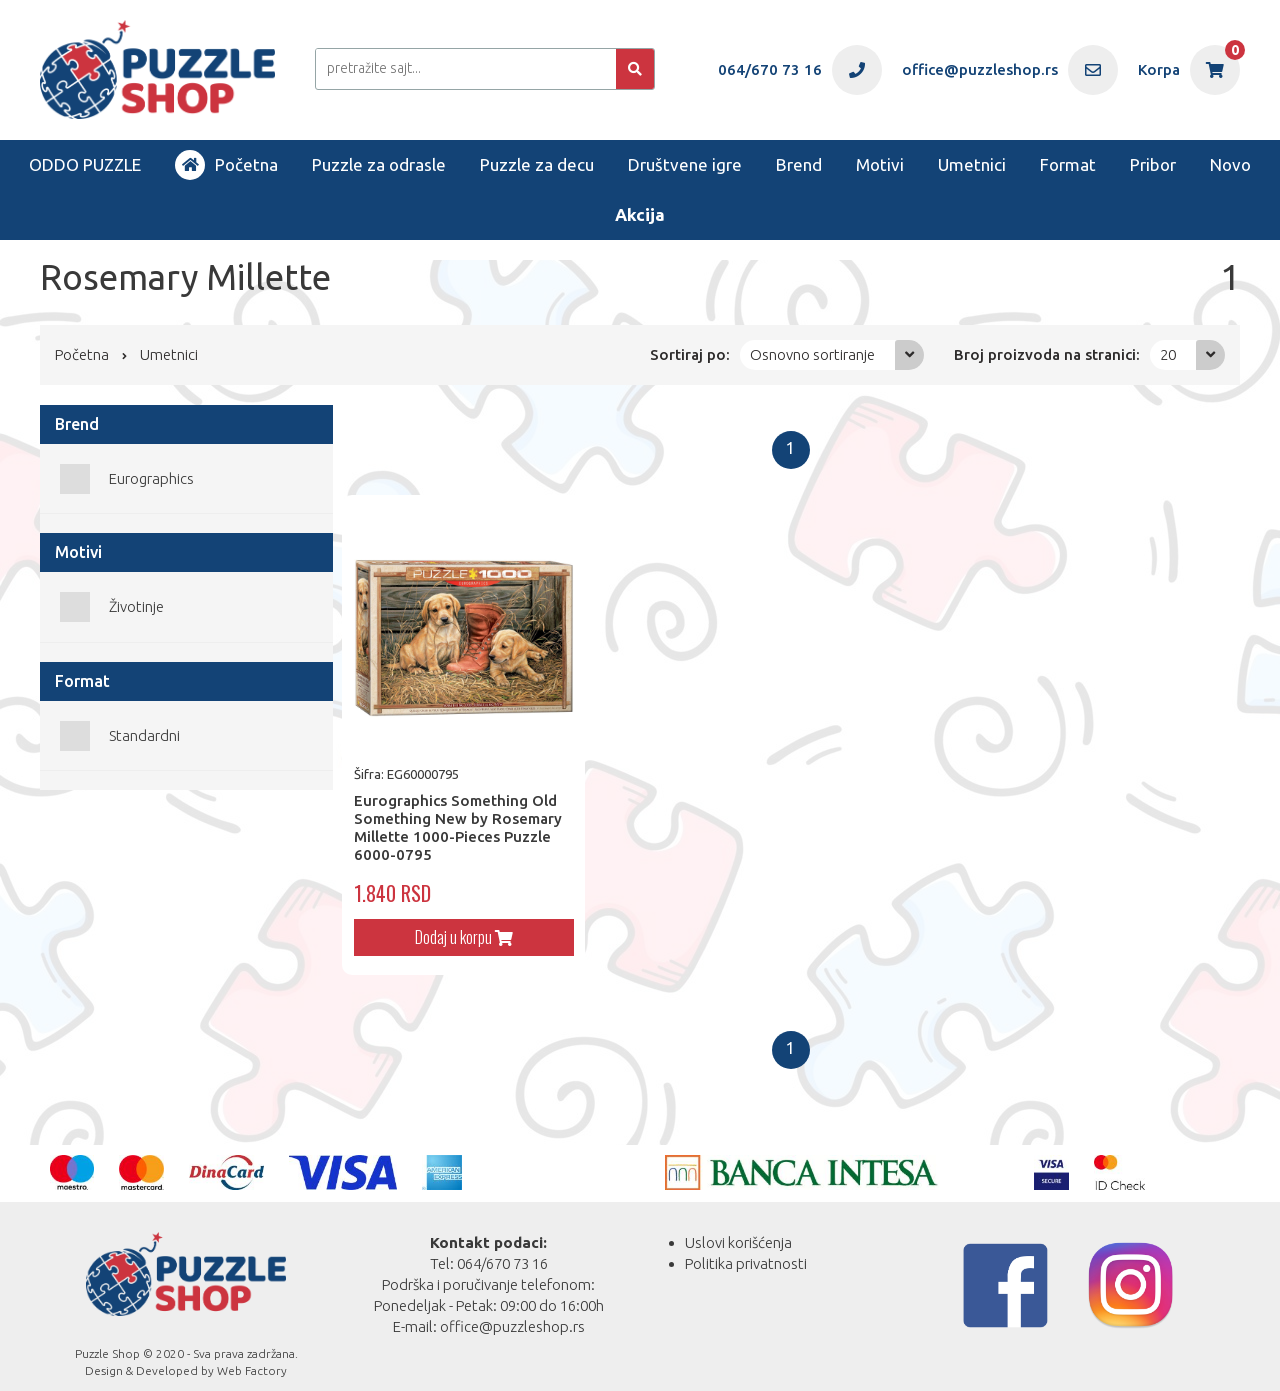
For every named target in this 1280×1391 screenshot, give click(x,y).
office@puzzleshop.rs (512, 1307)
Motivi (880, 164)
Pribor (1153, 164)
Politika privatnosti (746, 1244)
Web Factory (252, 1352)
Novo (1230, 164)
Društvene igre (685, 164)
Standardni (144, 735)
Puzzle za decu (537, 164)
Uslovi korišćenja (738, 1223)
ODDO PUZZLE (85, 164)
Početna (226, 165)
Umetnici (972, 164)
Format (1068, 164)
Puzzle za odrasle (379, 164)
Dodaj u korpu (455, 918)
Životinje (136, 606)
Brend (799, 164)
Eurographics (151, 478)
